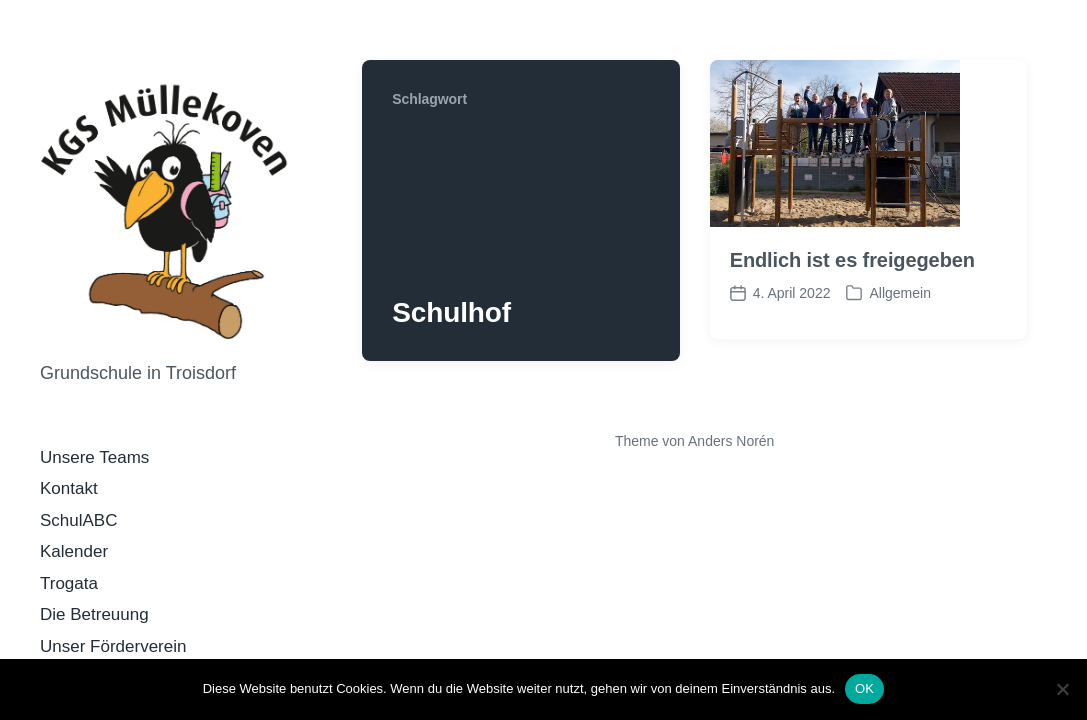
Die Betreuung (94, 614)
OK (864, 688)
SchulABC (78, 520)
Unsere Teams (94, 457)
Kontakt (69, 488)
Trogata (69, 583)
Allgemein (899, 293)
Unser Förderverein (113, 646)
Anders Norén (731, 441)
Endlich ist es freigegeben (852, 260)
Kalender (74, 551)
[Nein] (1062, 689)
